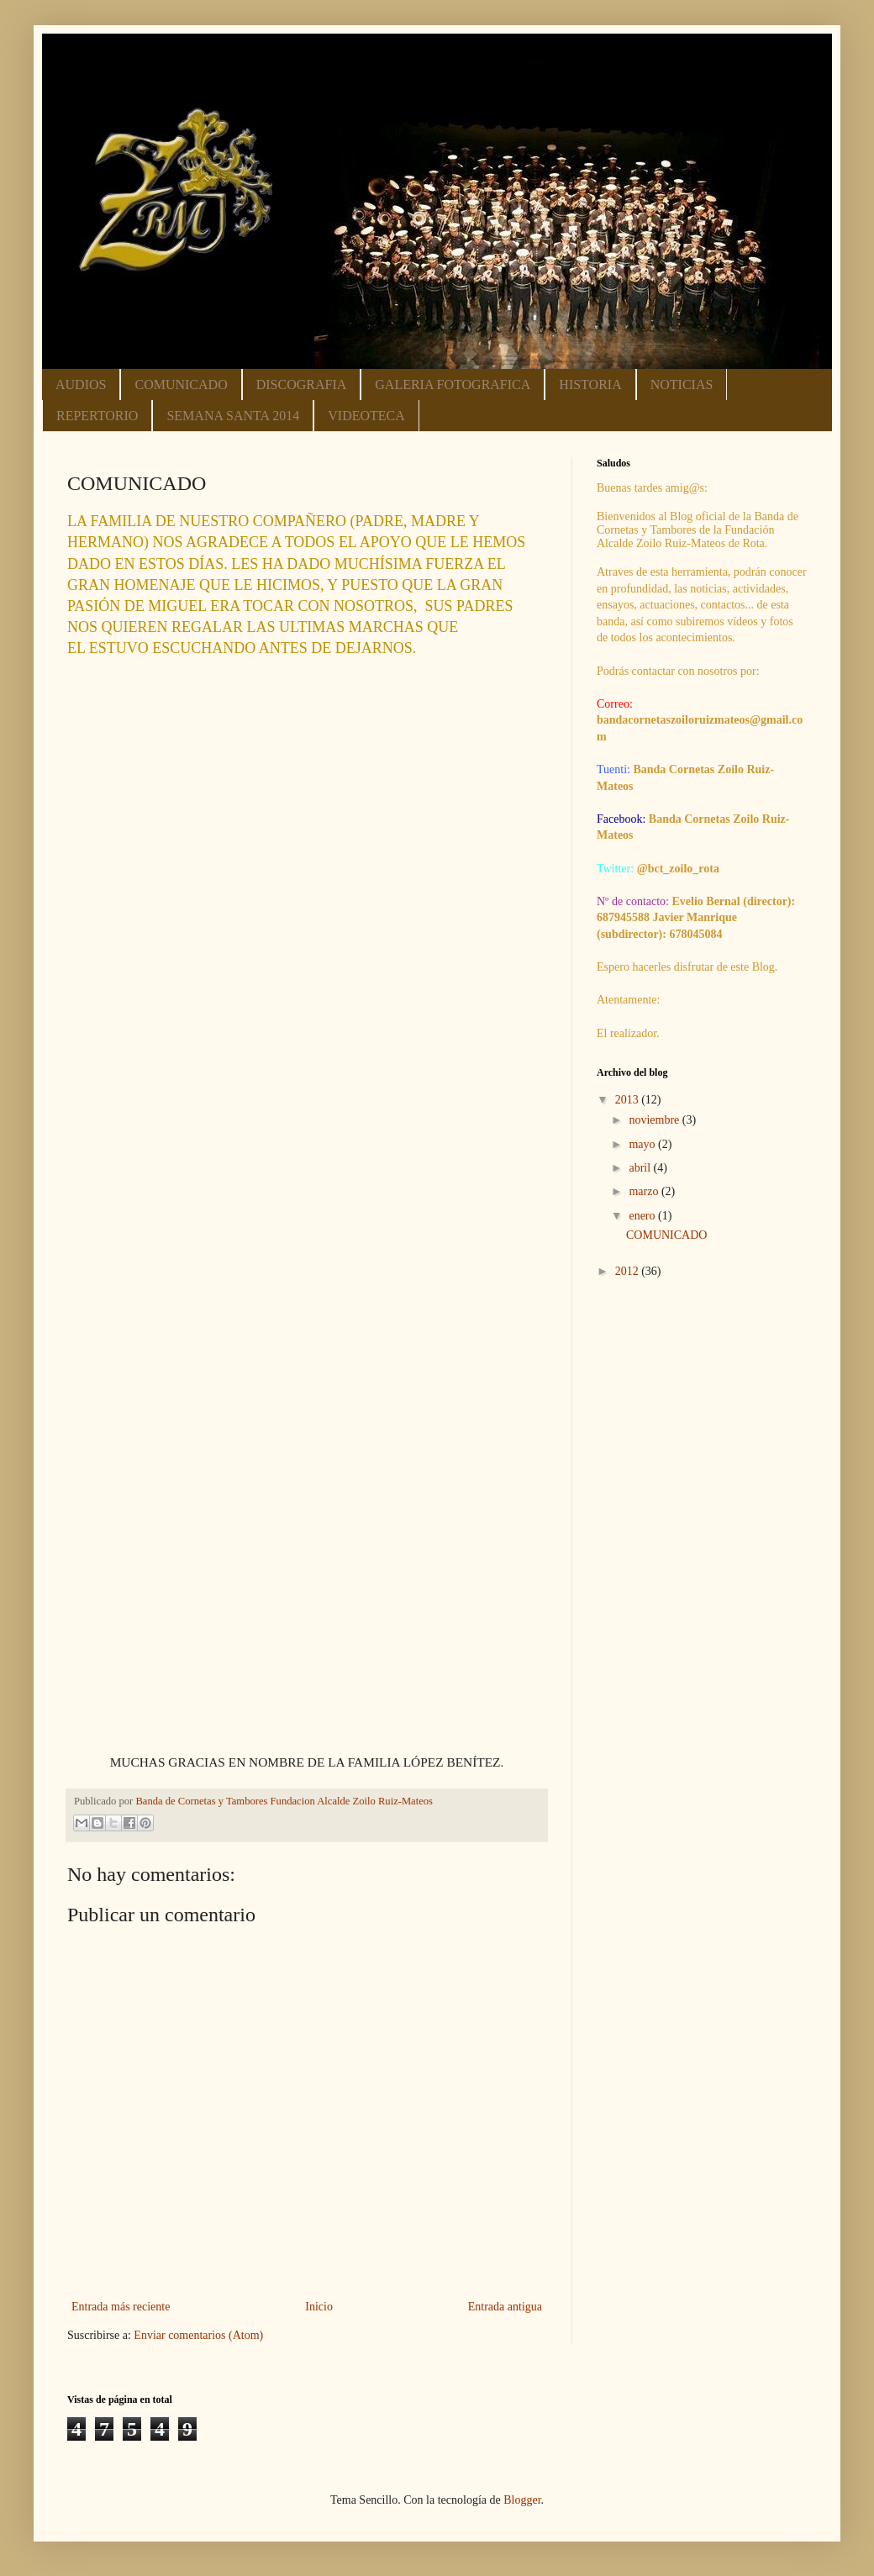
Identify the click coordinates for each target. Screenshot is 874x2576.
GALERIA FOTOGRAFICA (452, 384)
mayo (643, 1144)
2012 (628, 1271)
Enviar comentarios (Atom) (198, 2335)
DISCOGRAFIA (301, 384)
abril (641, 1168)
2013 (628, 1099)
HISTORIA (590, 384)
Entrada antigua (505, 2306)
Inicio (319, 2306)
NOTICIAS (681, 384)
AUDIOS (80, 384)
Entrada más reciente (120, 2306)
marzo (645, 1191)
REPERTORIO (97, 415)
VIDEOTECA (366, 415)
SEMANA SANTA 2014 (232, 415)
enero (643, 1215)
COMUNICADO (180, 384)
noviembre (655, 1120)
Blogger (521, 2500)
